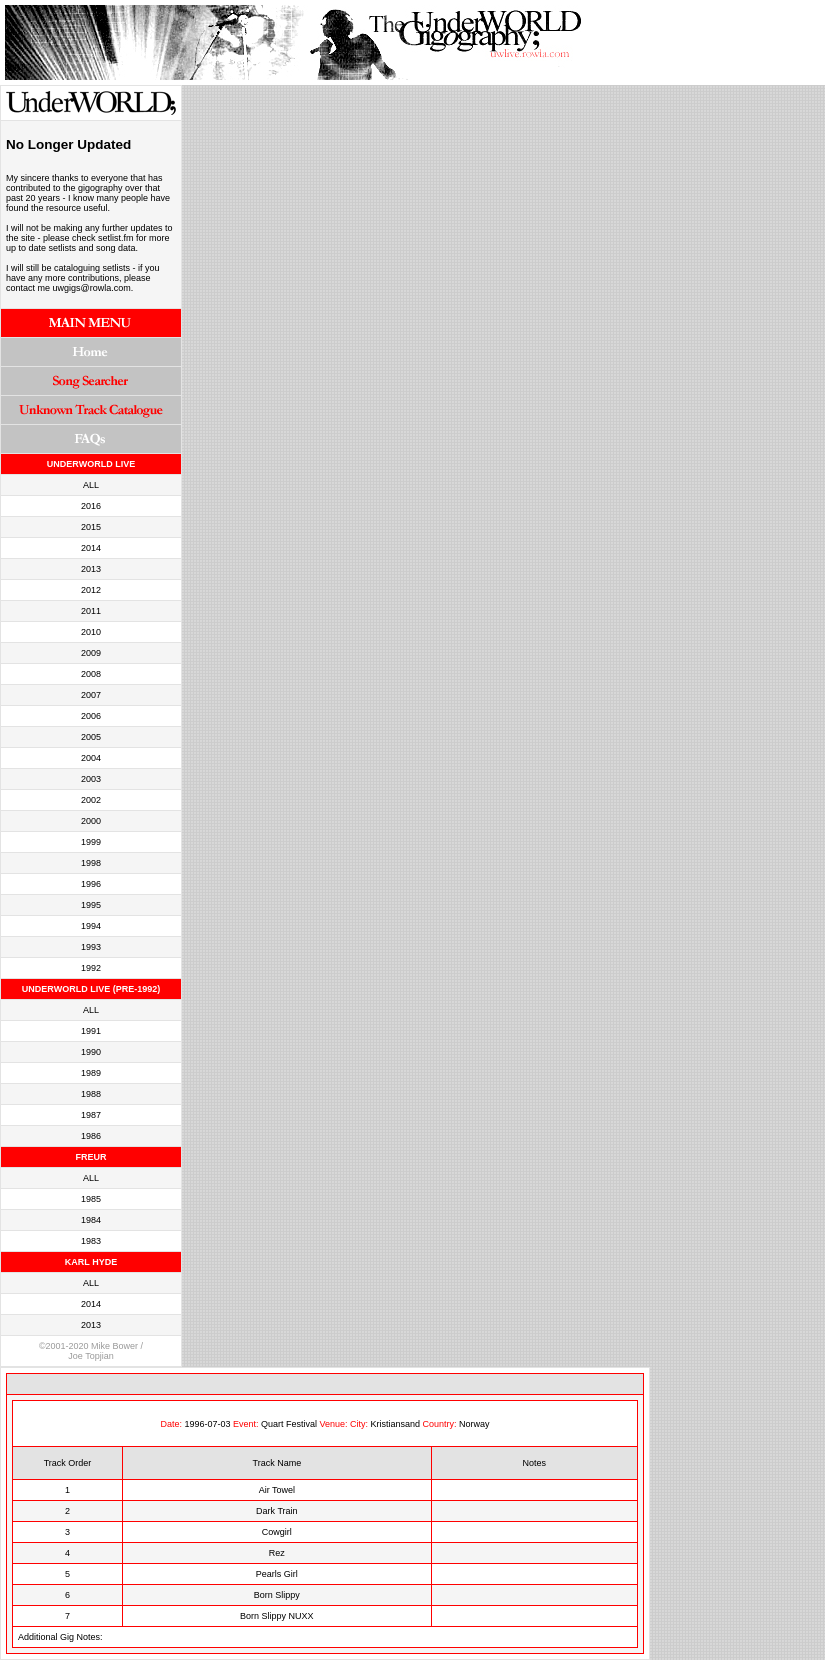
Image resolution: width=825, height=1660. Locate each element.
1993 (91, 947)
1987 (91, 1115)
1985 (91, 1199)
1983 (91, 1241)
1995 (91, 905)
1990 (91, 1052)
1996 (91, 884)
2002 (91, 800)
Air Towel (277, 1490)
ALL (91, 485)
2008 (91, 674)
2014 (91, 548)
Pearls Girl (277, 1574)
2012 (91, 590)
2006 (91, 716)
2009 (91, 653)
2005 (91, 737)
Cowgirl (277, 1532)
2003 (91, 779)
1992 (91, 968)
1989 (91, 1073)
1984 (91, 1220)
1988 (91, 1094)
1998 (91, 863)
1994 (91, 926)
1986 (91, 1136)
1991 (91, 1031)
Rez (277, 1553)
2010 (91, 632)
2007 (91, 695)
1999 (91, 842)
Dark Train (277, 1511)
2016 (91, 506)
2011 (91, 611)
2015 (91, 527)
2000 (91, 821)
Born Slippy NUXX (277, 1616)
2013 (91, 569)
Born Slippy (277, 1595)
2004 (91, 758)
